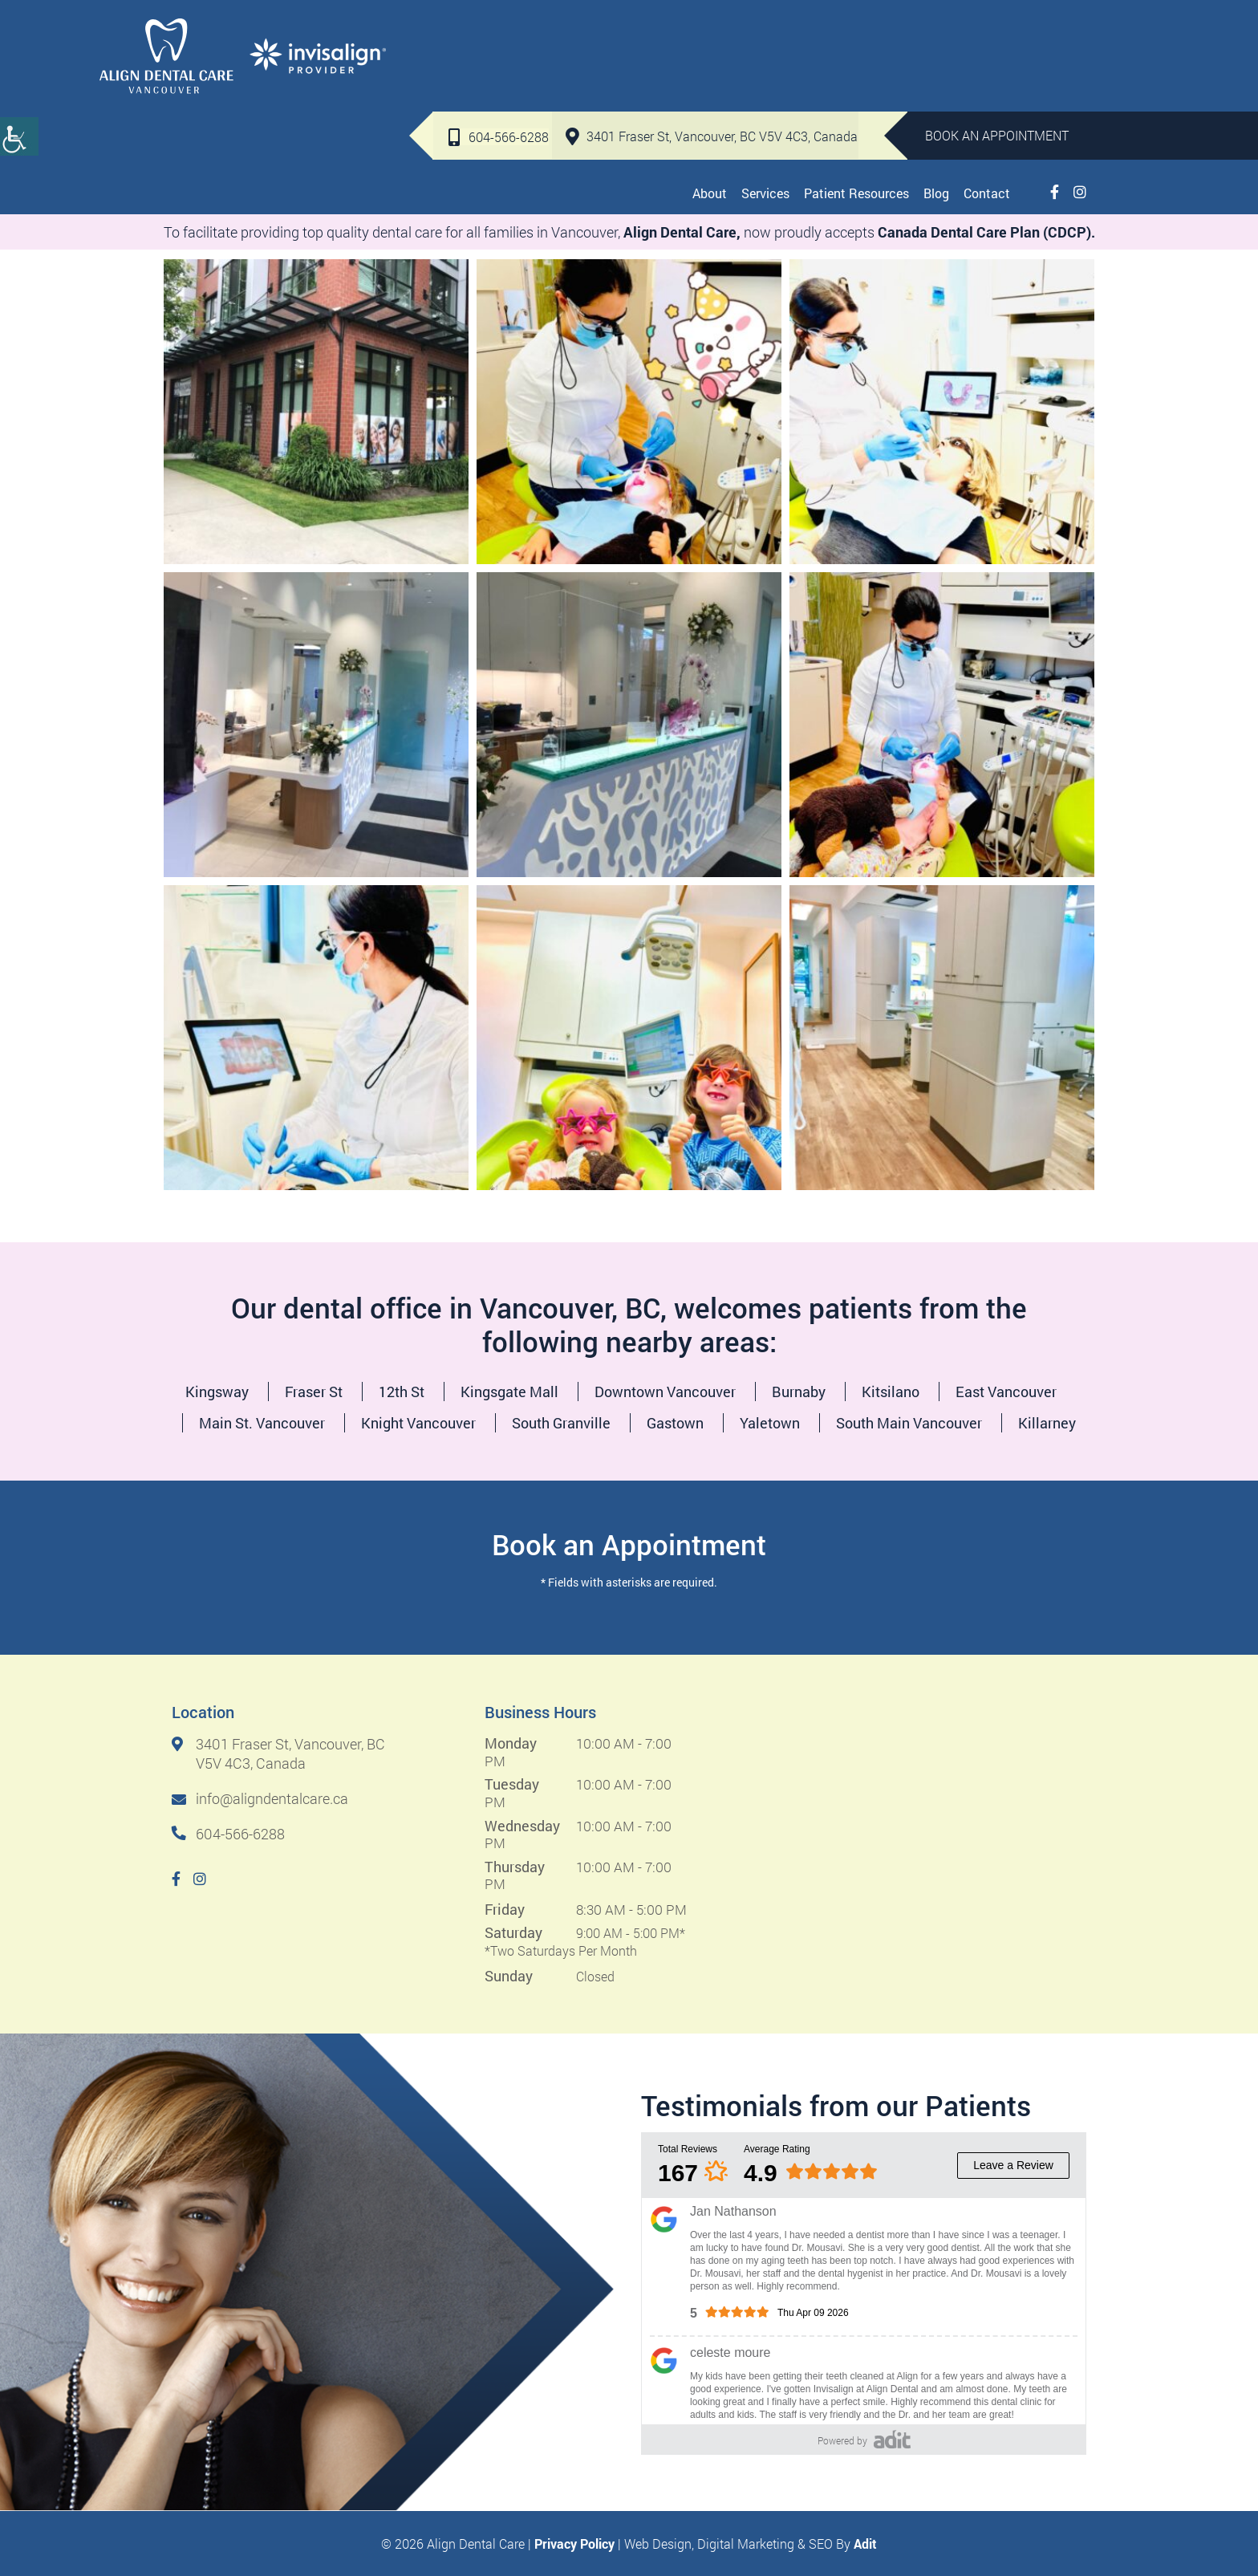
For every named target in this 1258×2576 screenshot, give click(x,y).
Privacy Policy (574, 2543)
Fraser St (314, 1391)
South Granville (561, 1422)
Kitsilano (890, 1391)
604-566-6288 (496, 25)
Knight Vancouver (418, 1422)
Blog (936, 79)
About (709, 79)
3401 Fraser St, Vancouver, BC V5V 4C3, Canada (710, 24)
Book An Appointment (997, 23)
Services (765, 79)
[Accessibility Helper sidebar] (19, 136)
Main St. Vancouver (262, 1422)
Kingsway (217, 1391)
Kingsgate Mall (509, 1391)
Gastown (675, 1422)
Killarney (1047, 1422)
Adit (865, 2543)
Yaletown (770, 1422)
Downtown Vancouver (665, 1391)
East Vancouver (1006, 1391)
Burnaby (799, 1391)
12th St (401, 1391)
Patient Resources (856, 79)
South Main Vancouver (909, 1422)
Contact (987, 79)
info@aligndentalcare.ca (260, 1799)
